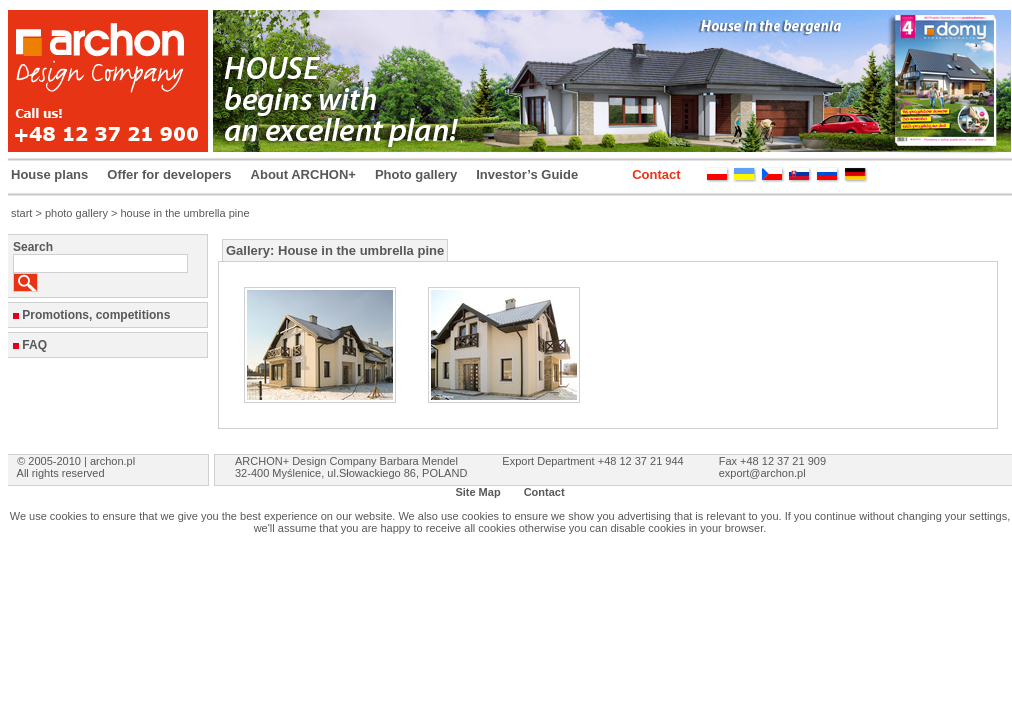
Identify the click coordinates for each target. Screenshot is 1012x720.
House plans (49, 174)
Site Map (477, 492)
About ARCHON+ (303, 174)
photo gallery (76, 213)
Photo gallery (416, 174)
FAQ (34, 345)
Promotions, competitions (96, 315)
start (21, 213)
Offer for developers (169, 174)
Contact (656, 174)
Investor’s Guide (527, 174)
